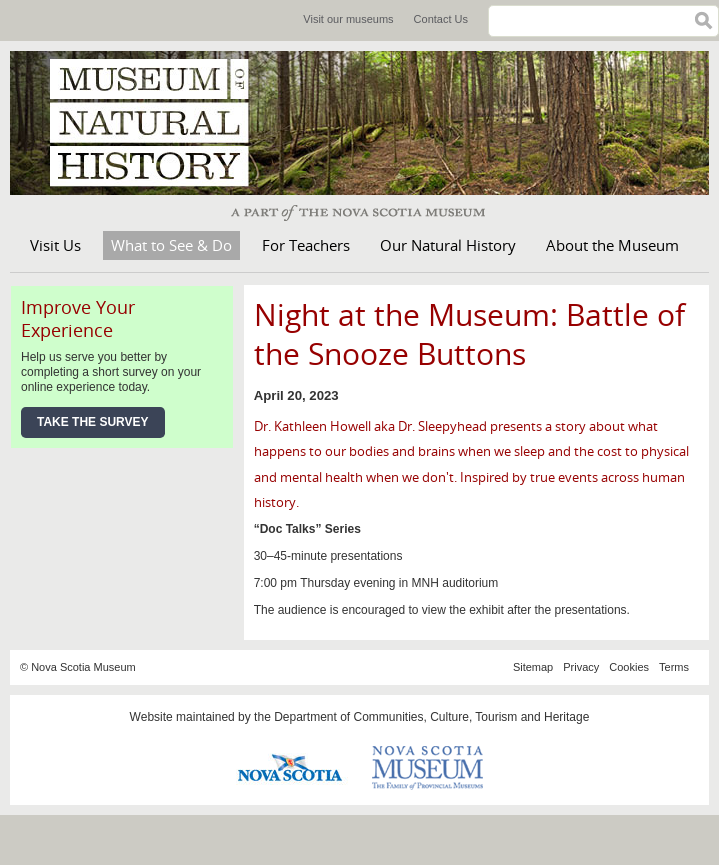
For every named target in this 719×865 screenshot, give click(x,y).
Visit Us (55, 245)
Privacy (581, 667)
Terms (674, 667)
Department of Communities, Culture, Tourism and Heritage (431, 717)
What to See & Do (171, 245)
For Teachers (306, 245)
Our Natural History (448, 245)
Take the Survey (93, 422)
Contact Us (441, 19)
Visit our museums (348, 19)
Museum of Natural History (160, 123)
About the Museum (612, 245)
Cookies (629, 667)
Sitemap (533, 667)
